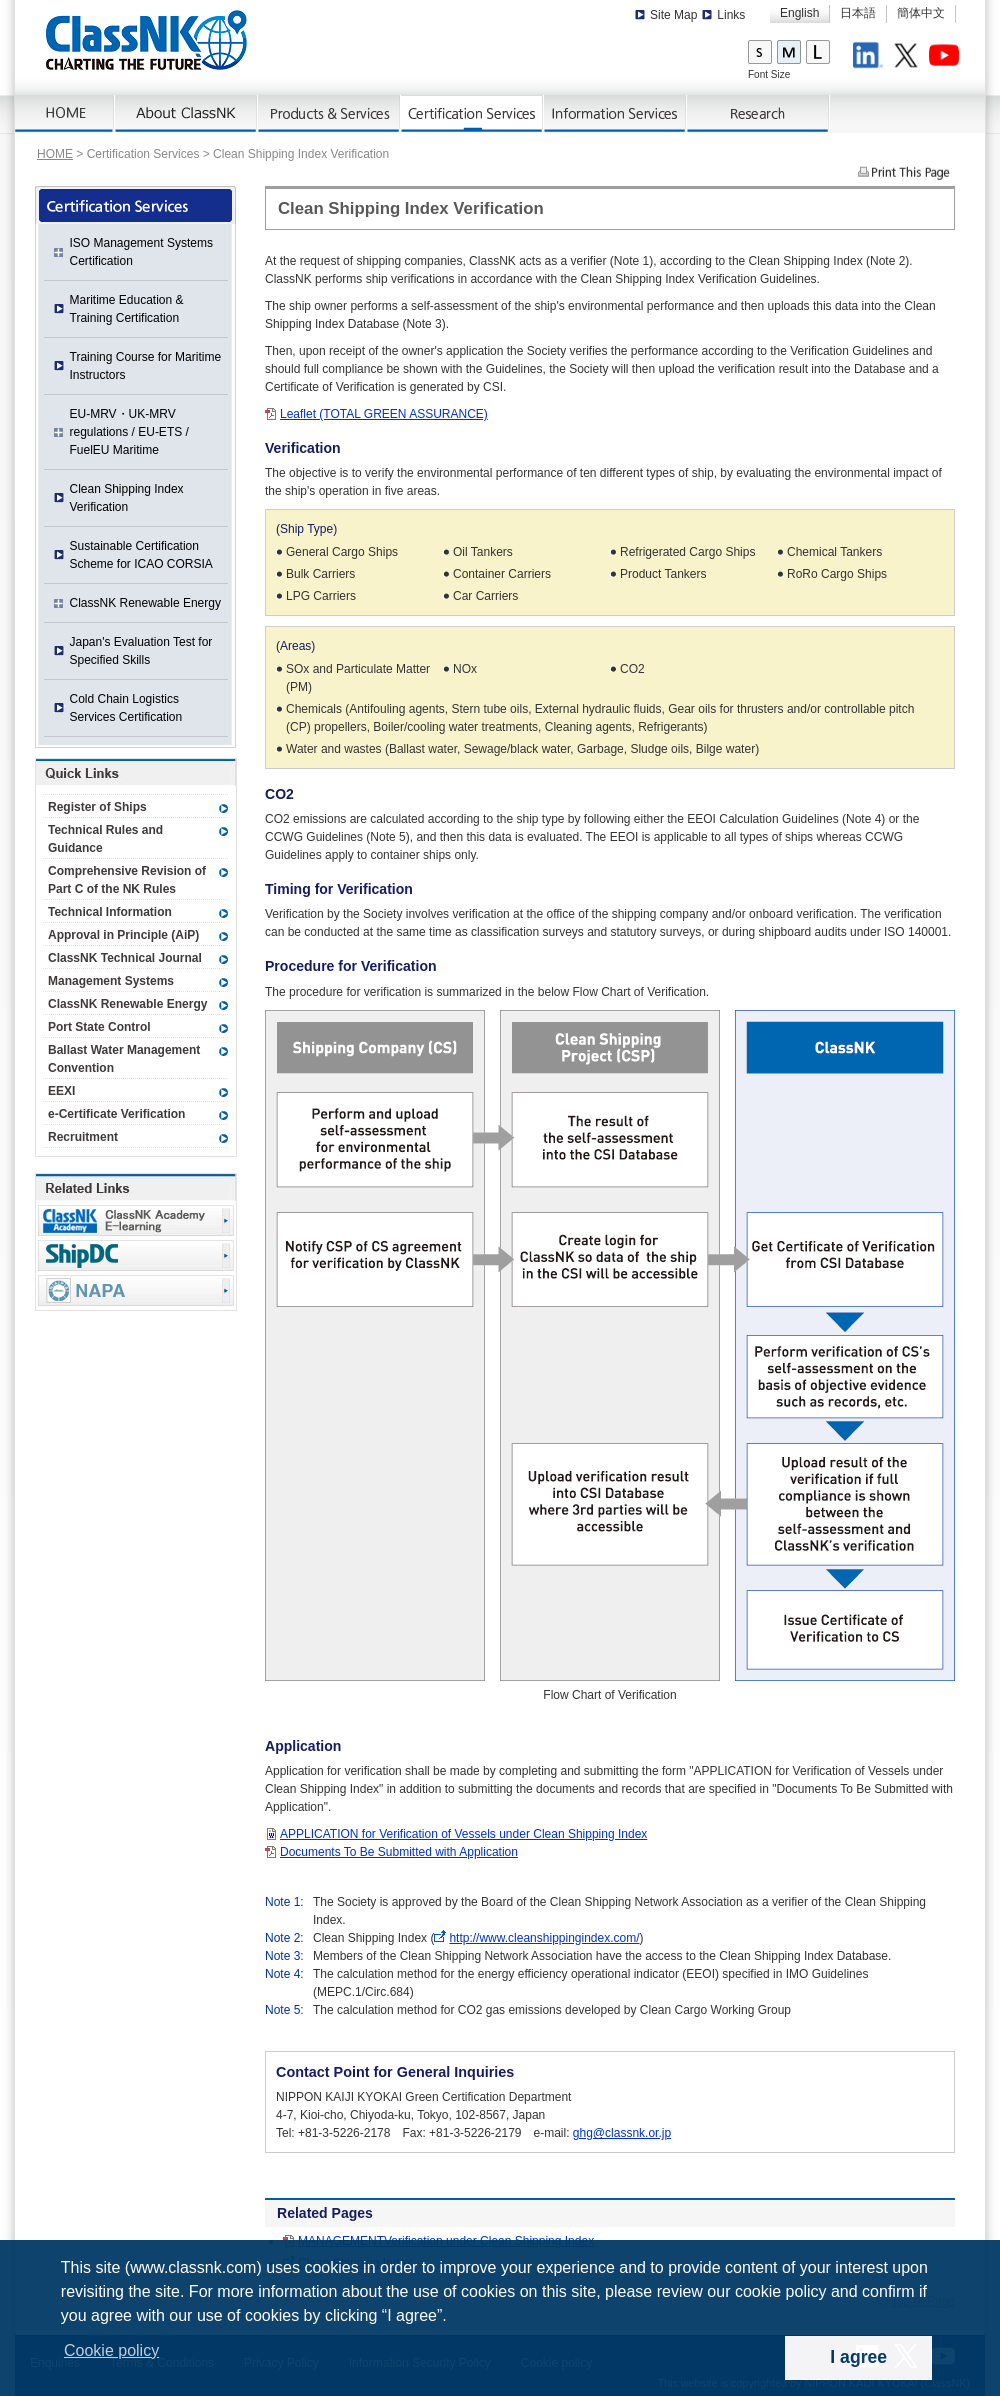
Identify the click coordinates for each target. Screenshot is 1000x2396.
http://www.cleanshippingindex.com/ (544, 1938)
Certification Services (472, 114)
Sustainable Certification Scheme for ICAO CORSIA (141, 555)
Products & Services (329, 114)
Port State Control (99, 1027)
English (799, 13)
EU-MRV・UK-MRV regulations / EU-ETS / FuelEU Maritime (129, 432)
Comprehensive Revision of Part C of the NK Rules (127, 880)
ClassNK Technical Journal (125, 958)
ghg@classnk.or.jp (622, 2133)
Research (758, 114)
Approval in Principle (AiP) (123, 935)
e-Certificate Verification (116, 1114)
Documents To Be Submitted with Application (399, 1852)
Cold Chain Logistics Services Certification (126, 708)
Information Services (615, 114)
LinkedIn (871, 58)
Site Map (673, 15)
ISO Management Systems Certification (141, 252)
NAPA (136, 1290)
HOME (55, 154)
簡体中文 (921, 13)
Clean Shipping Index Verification (127, 498)
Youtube (947, 58)
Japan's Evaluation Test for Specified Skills (141, 651)
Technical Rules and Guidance (105, 839)
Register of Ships (97, 807)
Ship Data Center (136, 1255)
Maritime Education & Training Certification (127, 309)
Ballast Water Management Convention (124, 1059)
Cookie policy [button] (111, 2350)
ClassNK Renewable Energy (145, 603)
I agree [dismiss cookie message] (858, 2357)
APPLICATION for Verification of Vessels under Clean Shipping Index (463, 1834)
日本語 (858, 13)
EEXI (61, 1091)
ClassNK (146, 40)
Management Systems (111, 981)
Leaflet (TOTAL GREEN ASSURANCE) (384, 414)
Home (65, 114)
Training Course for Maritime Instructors (146, 366)
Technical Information (110, 912)
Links (731, 15)
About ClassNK (186, 114)
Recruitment (83, 1137)
